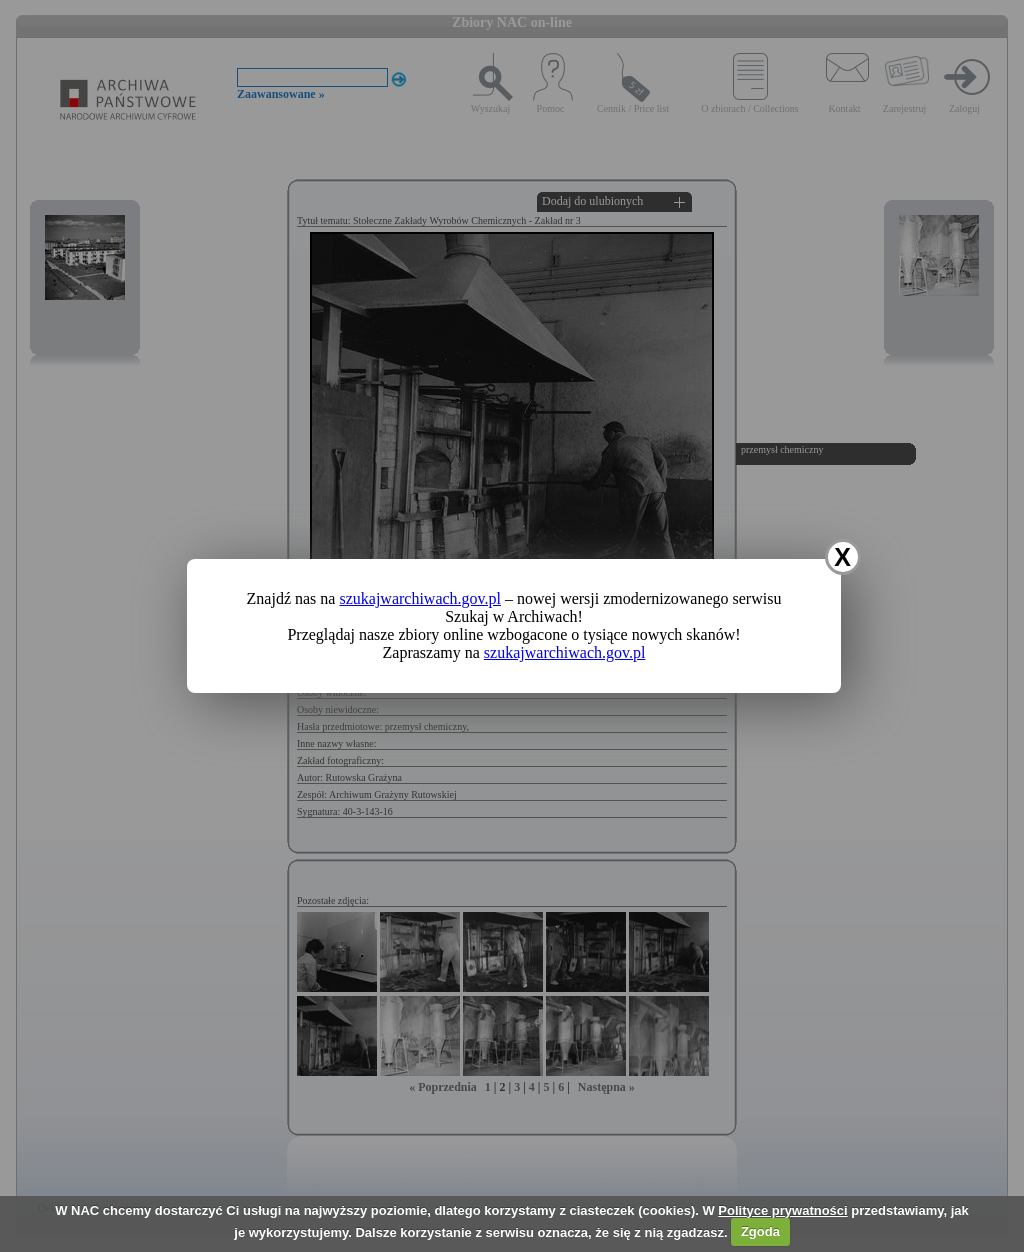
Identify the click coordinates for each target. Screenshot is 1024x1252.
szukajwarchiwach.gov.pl (420, 598)
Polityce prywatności (782, 1210)
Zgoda (760, 1231)
